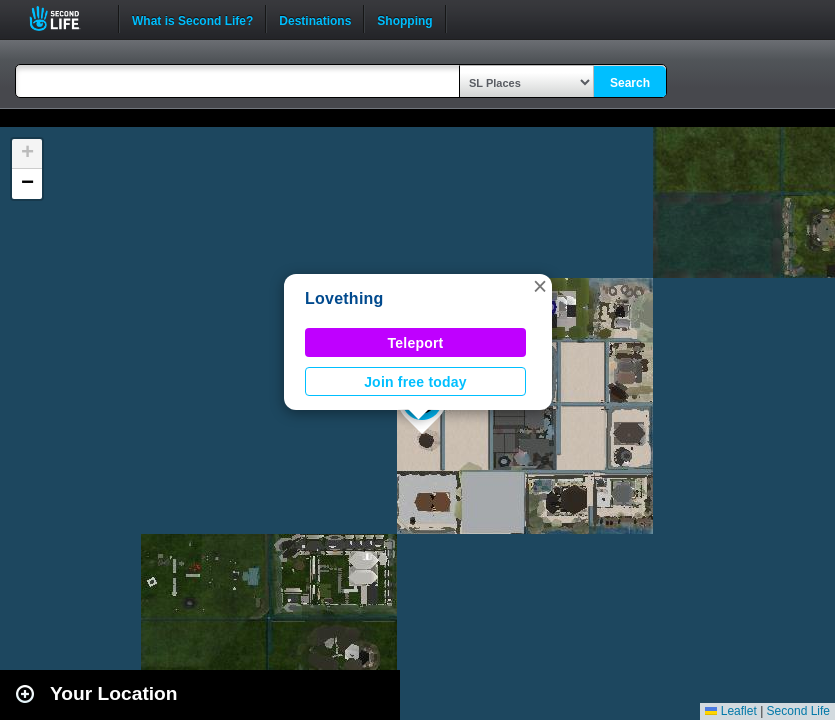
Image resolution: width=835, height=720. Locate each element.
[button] (540, 286)
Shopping (404, 19)
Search (630, 83)
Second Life (65, 18)
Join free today (415, 382)
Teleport (416, 343)
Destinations (315, 19)
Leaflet (730, 711)
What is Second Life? (192, 19)
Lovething (344, 298)
